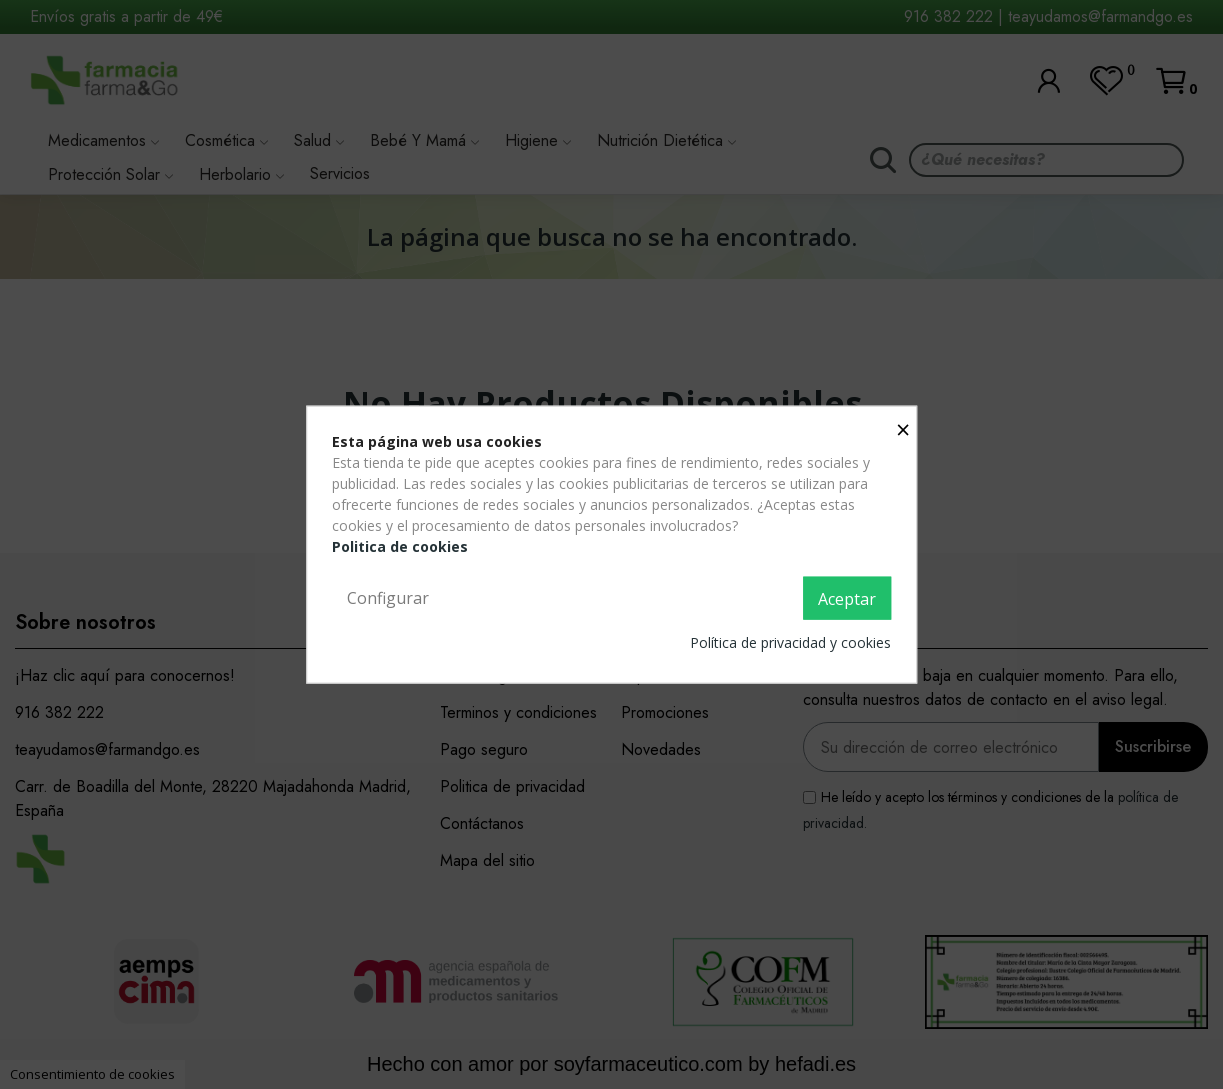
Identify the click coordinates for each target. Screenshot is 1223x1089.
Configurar (388, 597)
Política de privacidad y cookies (790, 642)
